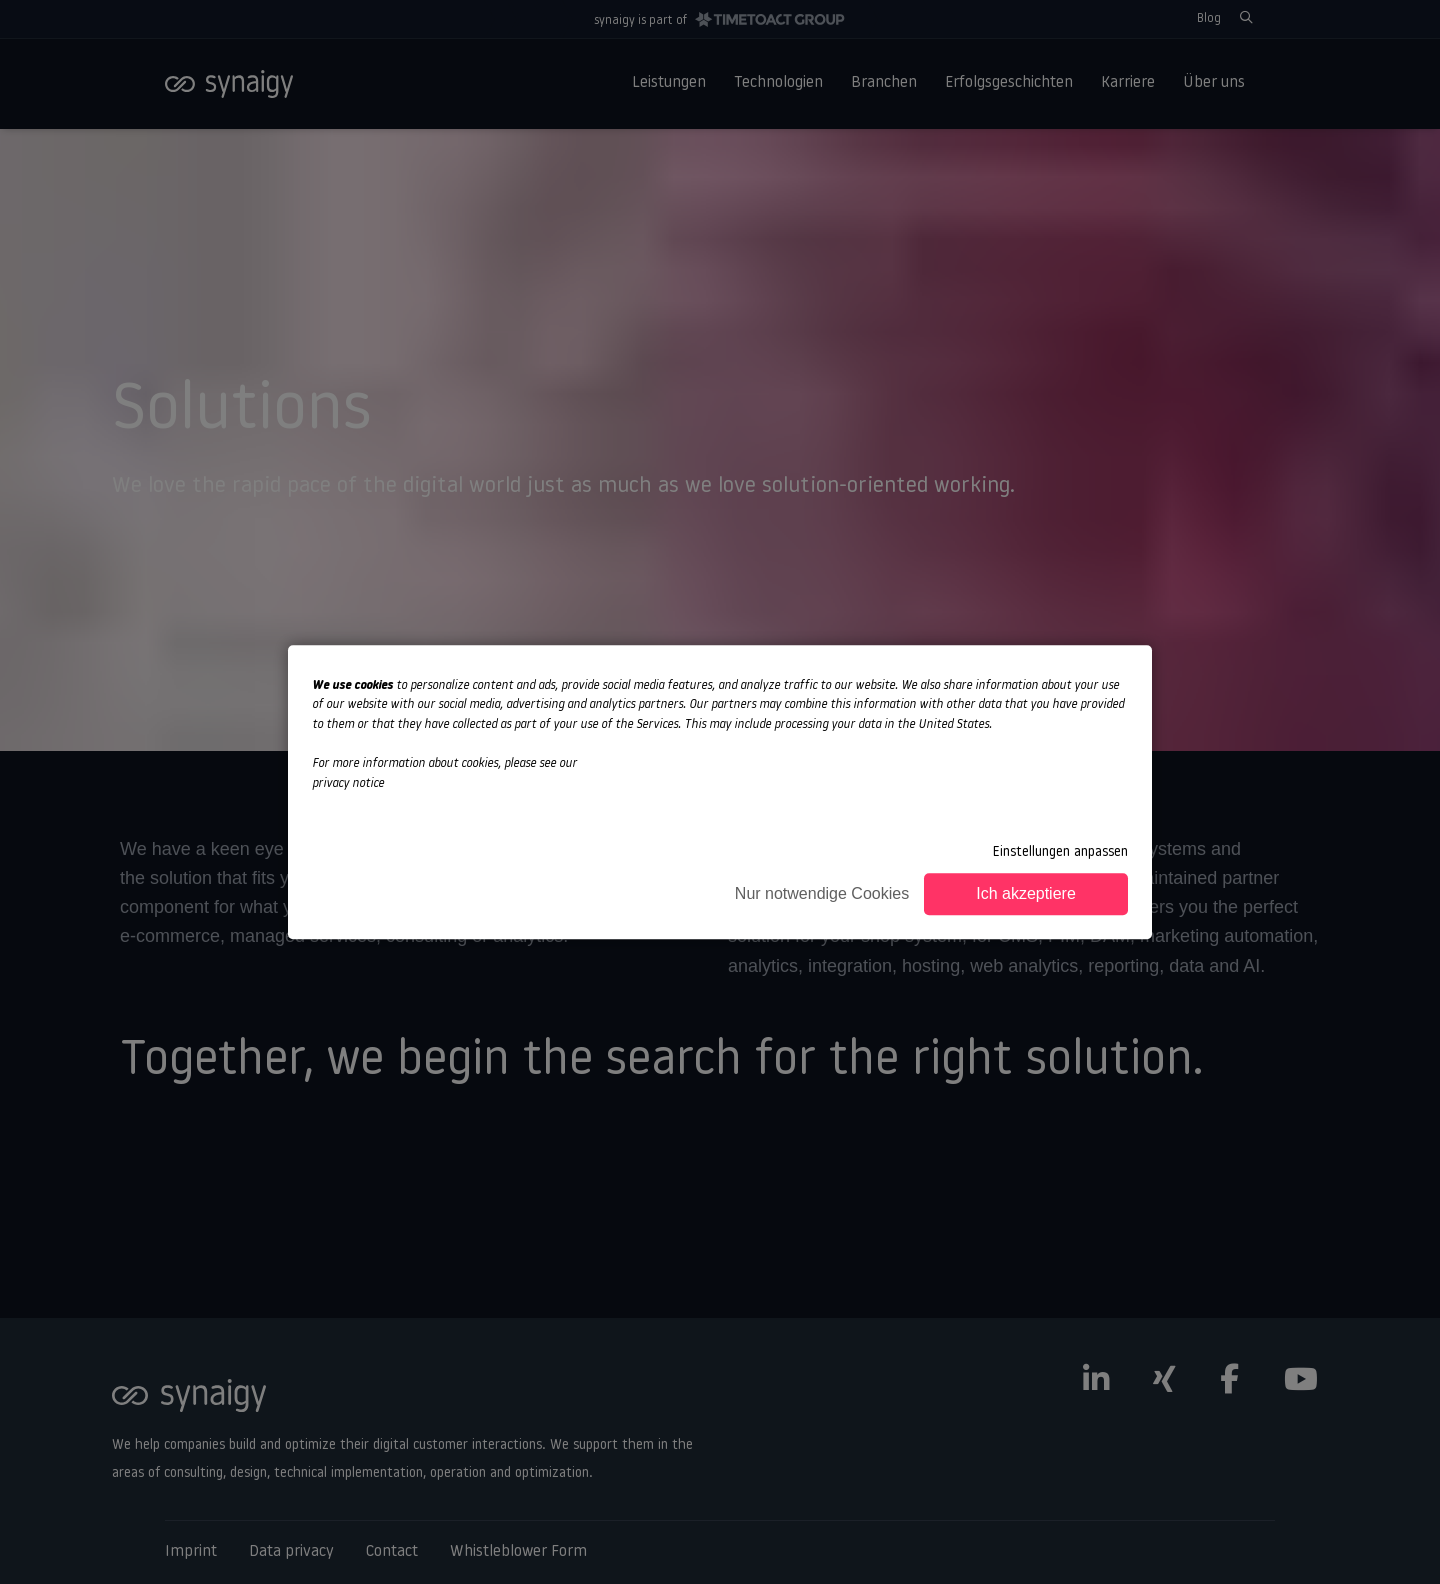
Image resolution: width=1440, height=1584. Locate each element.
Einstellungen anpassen (1060, 852)
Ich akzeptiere (1026, 893)
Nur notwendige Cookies (822, 893)
